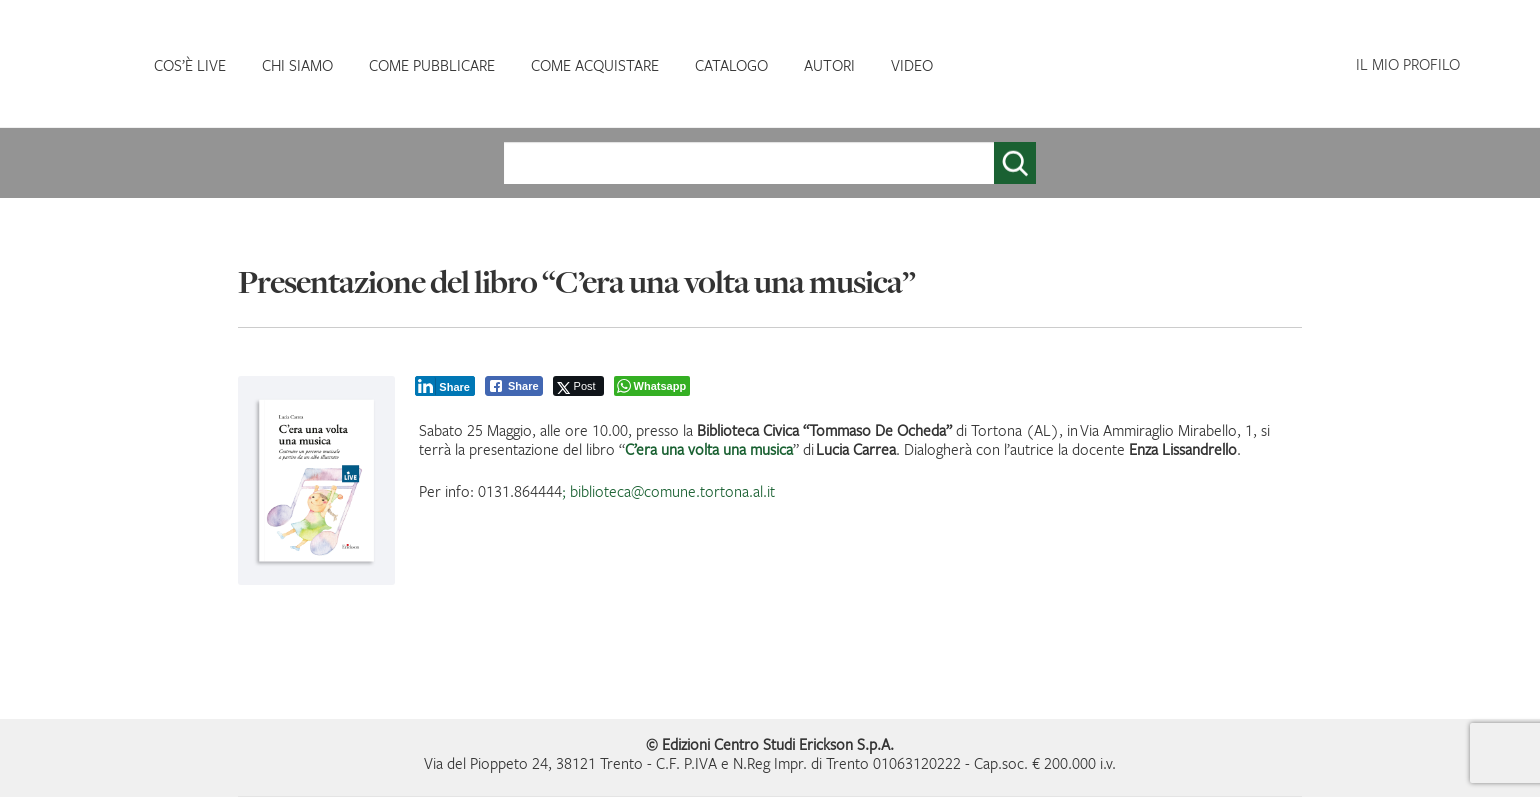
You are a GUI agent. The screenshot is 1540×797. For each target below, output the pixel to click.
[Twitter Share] (578, 386)
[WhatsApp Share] (652, 386)
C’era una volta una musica (709, 449)
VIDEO (912, 65)
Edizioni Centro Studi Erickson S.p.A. (778, 744)
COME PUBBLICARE (432, 65)
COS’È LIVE (190, 65)
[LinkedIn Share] (445, 386)
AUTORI (829, 65)
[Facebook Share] (514, 386)
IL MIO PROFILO (1408, 64)
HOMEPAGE (80, 65)
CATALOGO (731, 65)
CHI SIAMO (297, 65)
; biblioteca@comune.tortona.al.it (668, 491)
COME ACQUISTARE (595, 65)
